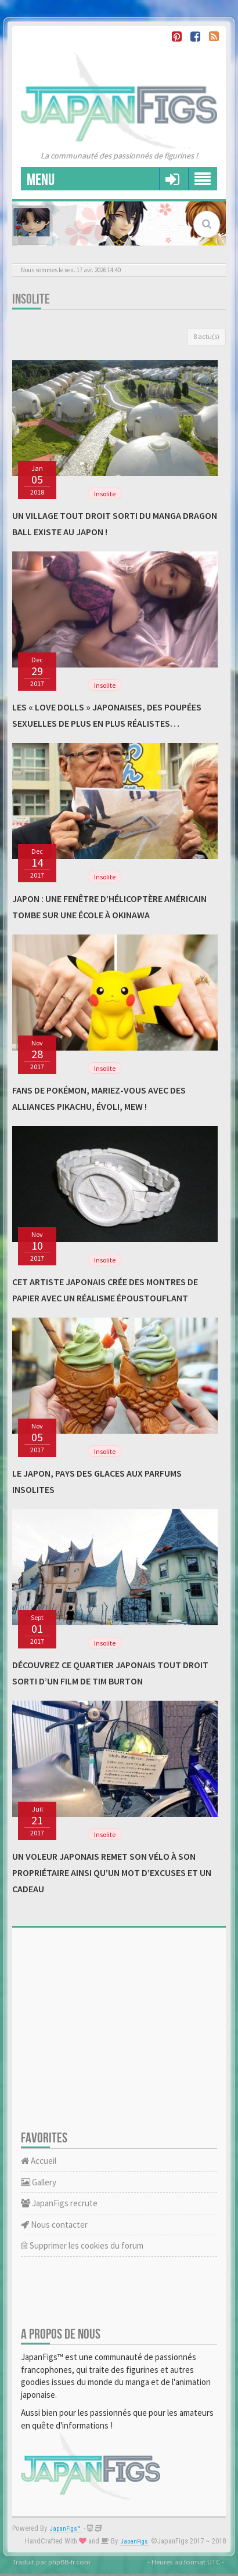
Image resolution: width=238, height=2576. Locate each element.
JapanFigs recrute (59, 2203)
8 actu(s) (206, 336)
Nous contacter (54, 2224)
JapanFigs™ (65, 2528)
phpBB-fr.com (69, 2561)
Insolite (31, 299)
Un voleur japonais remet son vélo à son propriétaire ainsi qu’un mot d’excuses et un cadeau (111, 1872)
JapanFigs (134, 2541)
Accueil (38, 2160)
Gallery (38, 2182)
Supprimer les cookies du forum (82, 2245)
